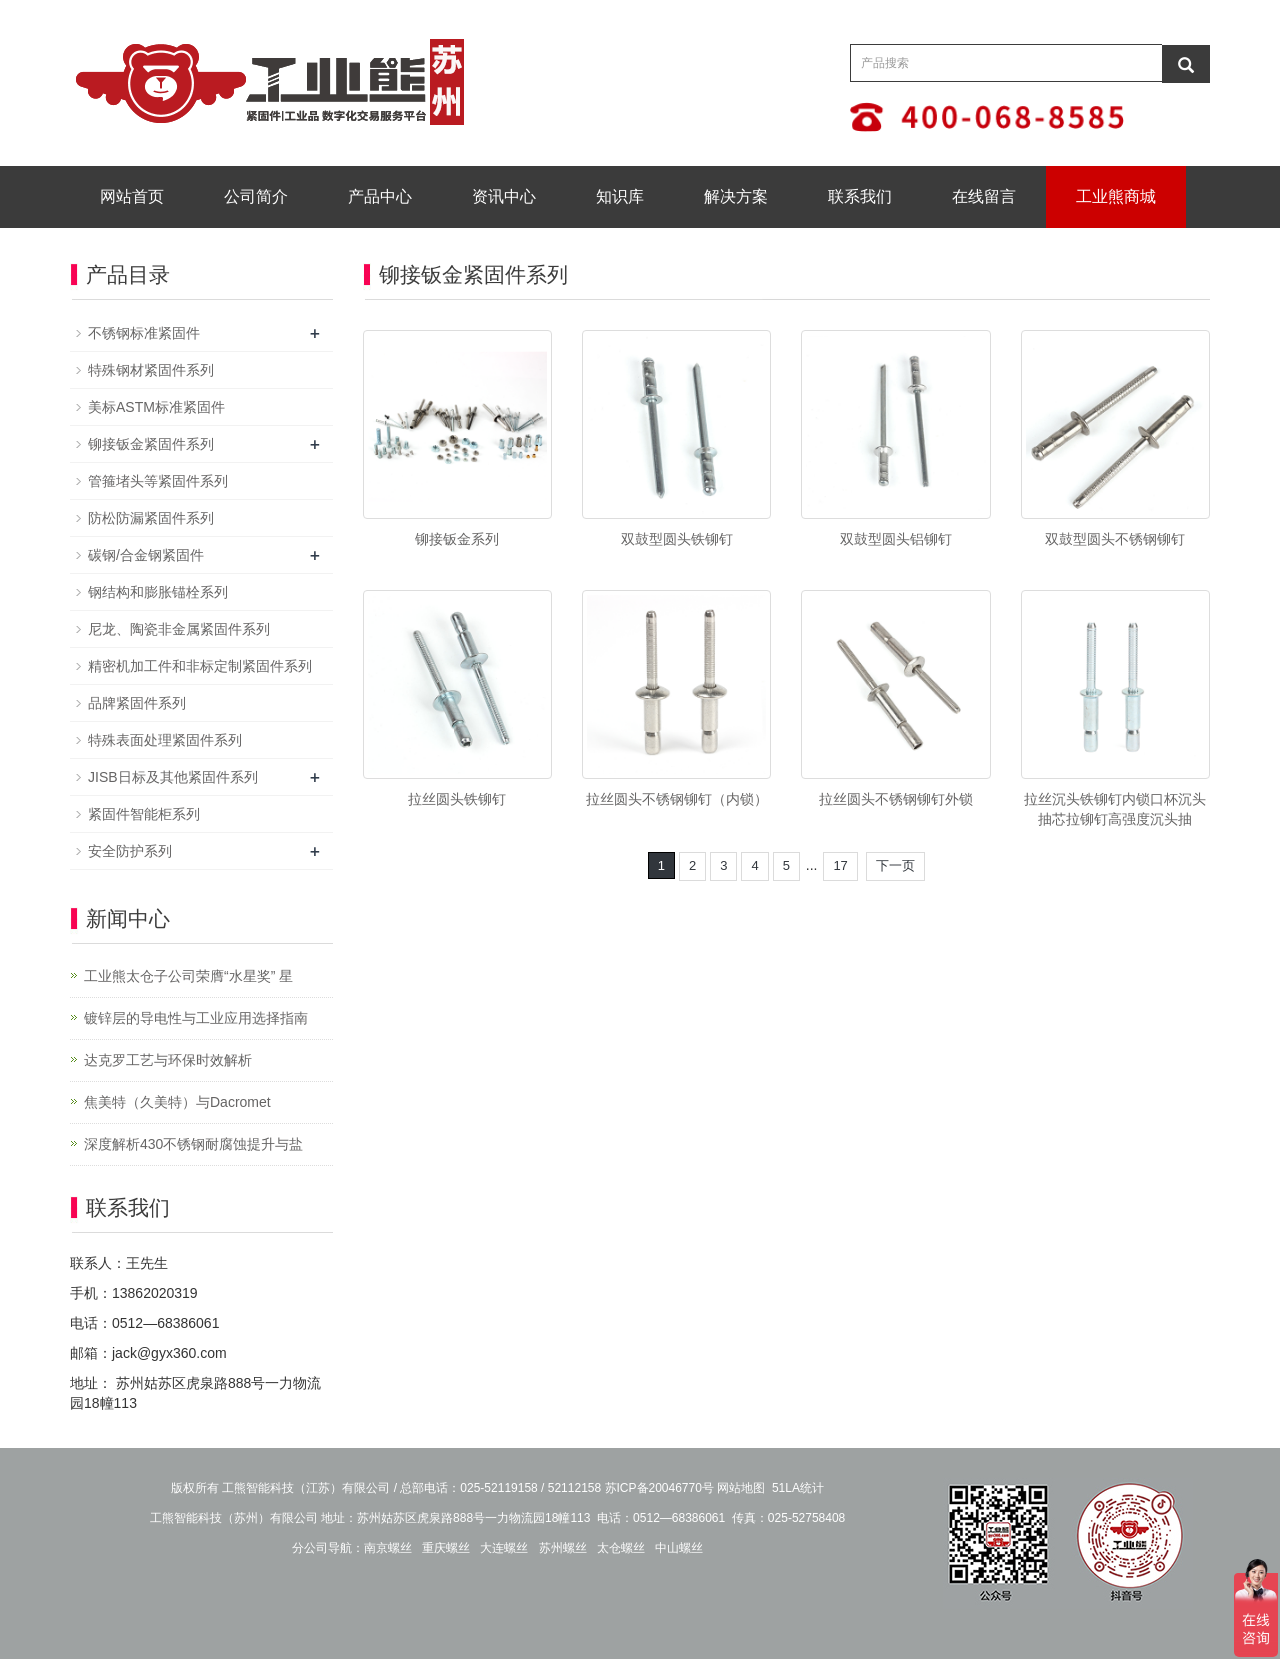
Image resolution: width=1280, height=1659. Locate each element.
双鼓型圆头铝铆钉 (896, 539)
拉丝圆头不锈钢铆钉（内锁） (677, 799)
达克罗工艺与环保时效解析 (168, 1060)
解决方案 (736, 196)
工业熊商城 (1116, 196)
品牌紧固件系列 (137, 703)
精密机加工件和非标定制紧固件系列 (200, 666)
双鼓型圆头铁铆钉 (677, 539)
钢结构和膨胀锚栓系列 (158, 592)
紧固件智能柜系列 (144, 814)
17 (840, 865)
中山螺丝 (679, 1548)
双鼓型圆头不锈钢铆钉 (1115, 539)
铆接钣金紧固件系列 (151, 444)
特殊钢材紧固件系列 (151, 370)
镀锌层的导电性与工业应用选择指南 (196, 1018)
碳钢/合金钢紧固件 (146, 555)
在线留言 (984, 196)
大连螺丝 (504, 1548)
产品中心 (380, 196)
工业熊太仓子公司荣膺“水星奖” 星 (188, 976)
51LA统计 (798, 1488)
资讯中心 (504, 196)
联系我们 (860, 196)
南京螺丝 (388, 1548)
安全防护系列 (130, 851)
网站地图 (741, 1488)
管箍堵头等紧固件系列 (158, 481)
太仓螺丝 (621, 1548)
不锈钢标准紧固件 (144, 333)
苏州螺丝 (563, 1548)
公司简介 (256, 196)
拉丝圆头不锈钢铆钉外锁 (896, 799)
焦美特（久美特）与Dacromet (177, 1102)
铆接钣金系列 (457, 539)
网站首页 (132, 196)
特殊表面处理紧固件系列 (165, 740)
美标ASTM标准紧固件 (156, 407)
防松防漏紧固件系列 (151, 518)
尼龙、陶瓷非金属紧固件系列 (179, 629)
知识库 (620, 196)
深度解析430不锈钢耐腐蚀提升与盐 (193, 1144)
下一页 (895, 865)
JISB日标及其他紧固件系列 (173, 777)
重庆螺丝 (446, 1548)
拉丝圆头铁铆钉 (457, 799)
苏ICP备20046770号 (659, 1488)
